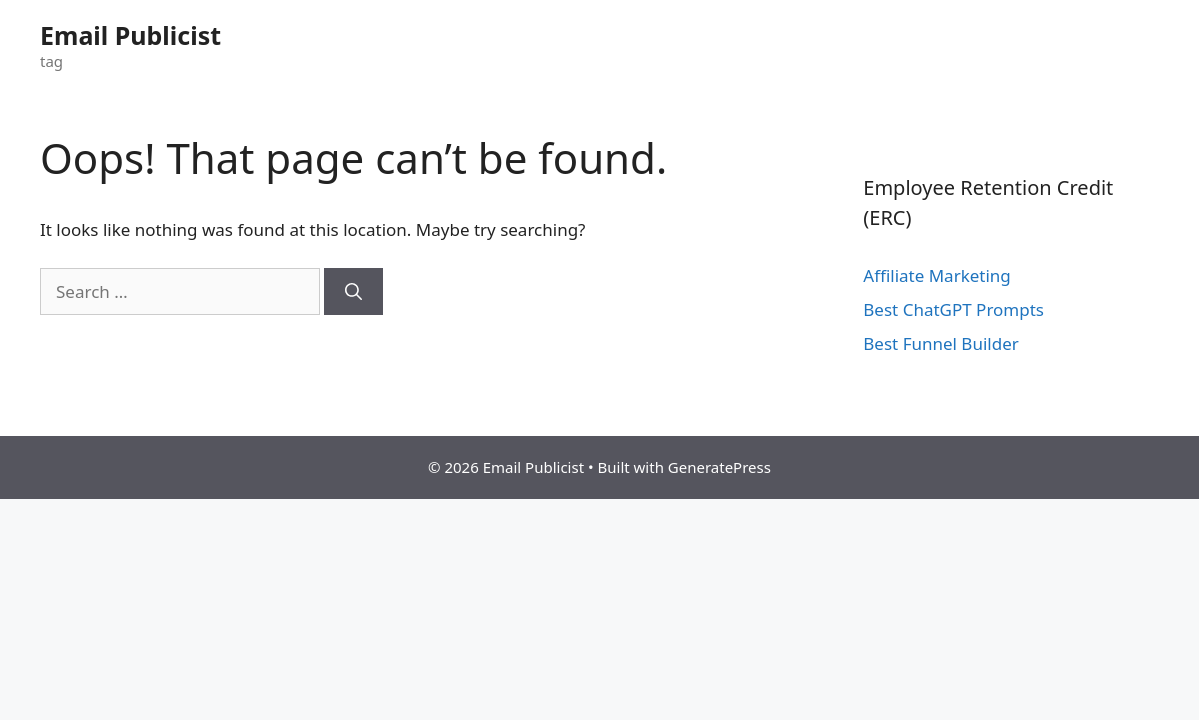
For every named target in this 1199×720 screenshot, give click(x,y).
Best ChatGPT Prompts (953, 309)
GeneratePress (719, 467)
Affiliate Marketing (937, 275)
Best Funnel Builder (940, 343)
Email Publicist (130, 35)
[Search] (353, 292)
